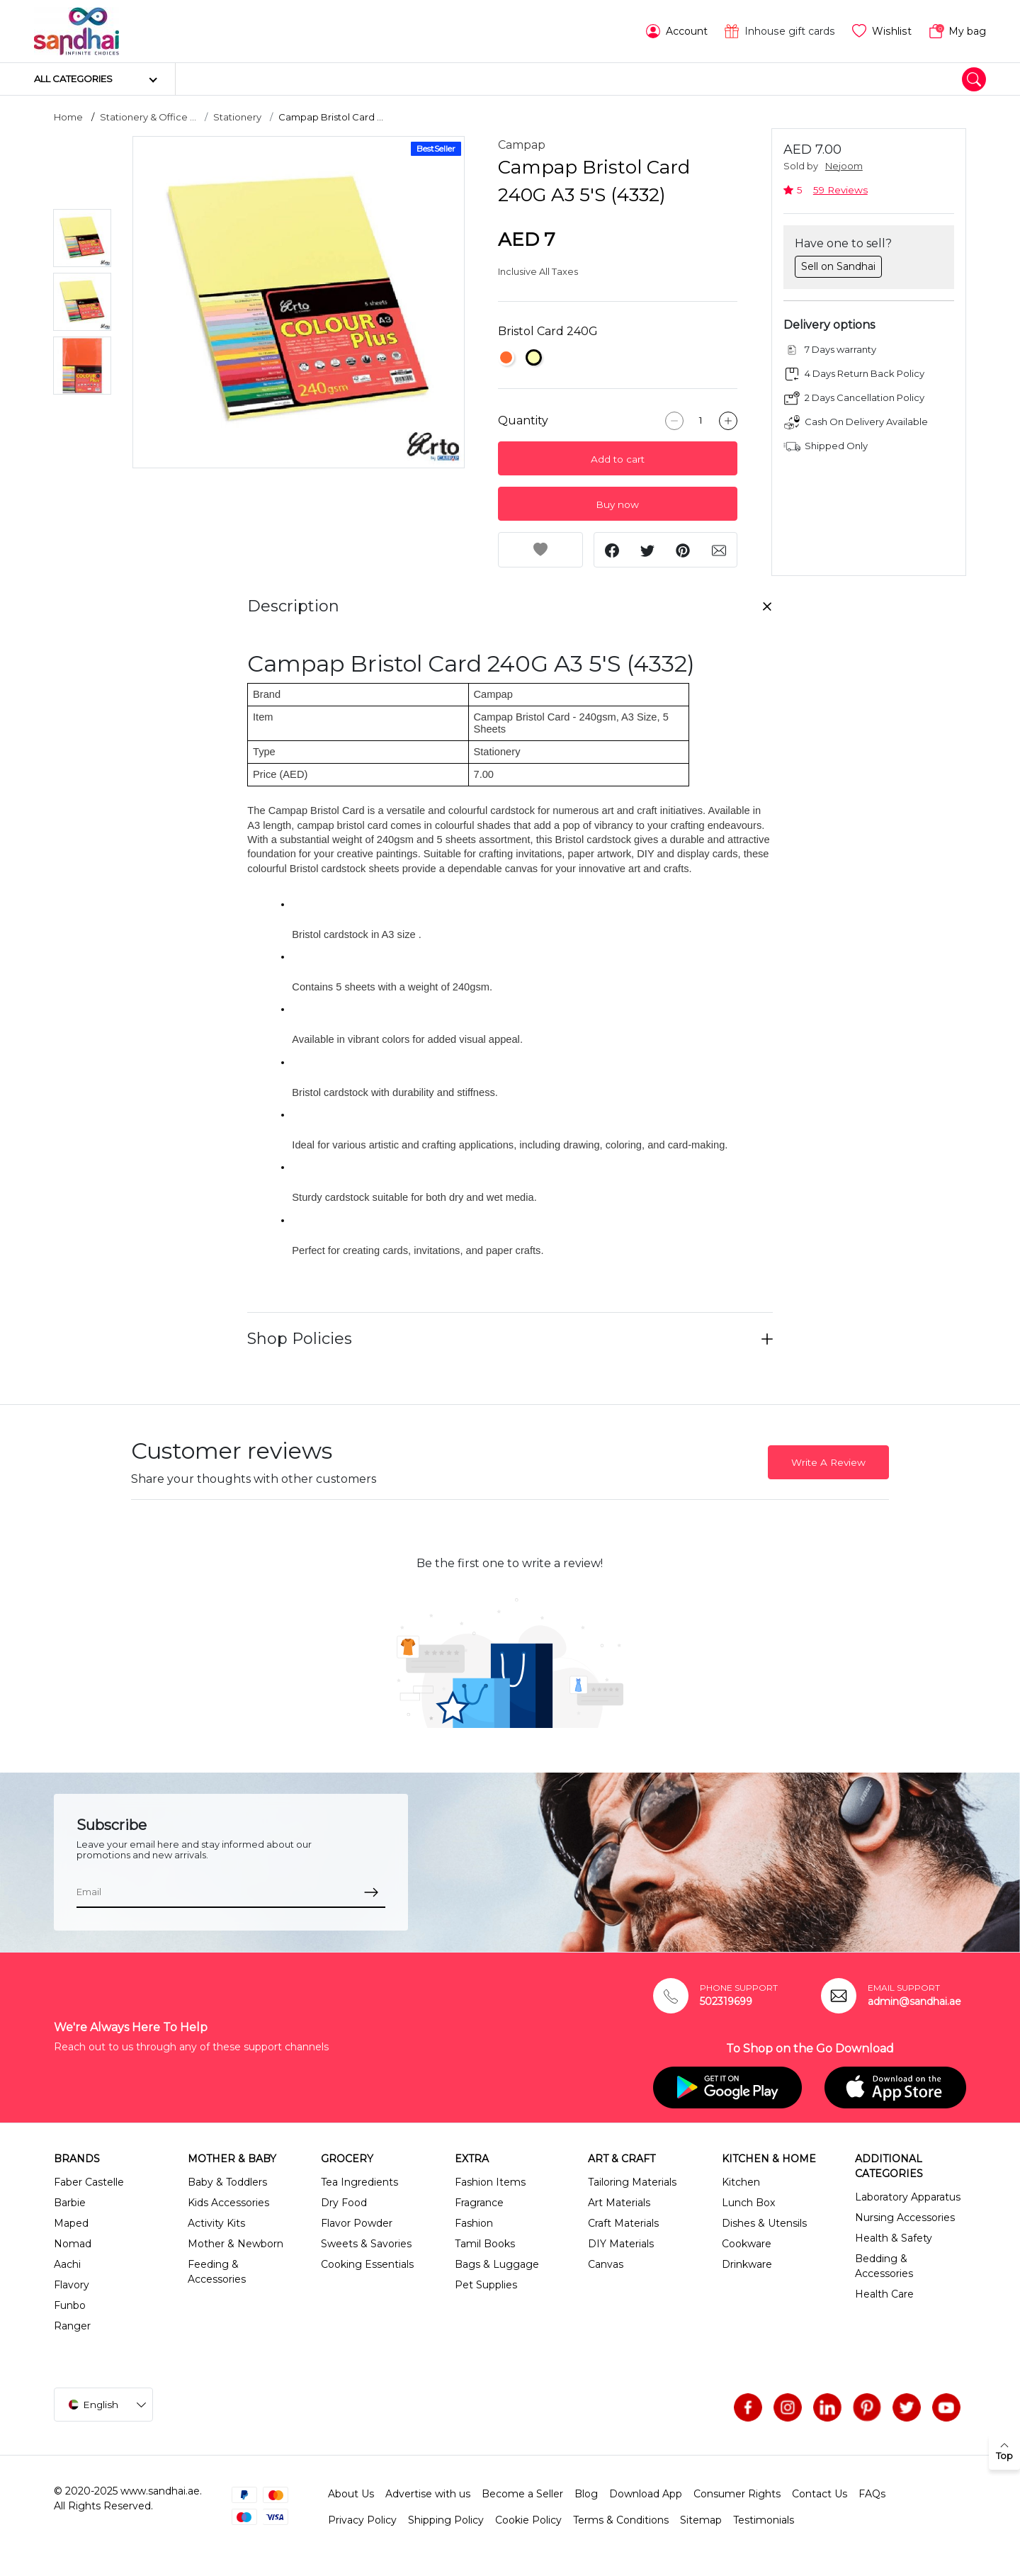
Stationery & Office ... (148, 117)
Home (68, 117)
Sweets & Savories (366, 2243)
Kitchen (741, 2182)
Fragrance (479, 2202)
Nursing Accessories (905, 2217)
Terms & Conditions (621, 2520)
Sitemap (701, 2520)
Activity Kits (216, 2223)
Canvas (605, 2264)
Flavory (71, 2284)
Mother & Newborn (235, 2243)
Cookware (746, 2243)
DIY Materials (621, 2243)
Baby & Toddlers (227, 2182)
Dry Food (344, 2202)
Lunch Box (748, 2202)
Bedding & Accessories (884, 2266)
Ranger (72, 2326)
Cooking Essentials (367, 2264)
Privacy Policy (362, 2520)
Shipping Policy (446, 2520)
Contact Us (819, 2493)
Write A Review (828, 1462)
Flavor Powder (356, 2223)
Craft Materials (623, 2223)
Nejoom (844, 166)
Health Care (884, 2294)
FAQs (871, 2493)
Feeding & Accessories (217, 2272)
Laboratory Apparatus (907, 2197)
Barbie (70, 2202)
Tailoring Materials (632, 2182)
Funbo (70, 2305)
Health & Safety (893, 2238)
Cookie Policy (528, 2520)
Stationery (237, 117)
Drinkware (747, 2264)
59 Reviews (840, 190)
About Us (351, 2493)
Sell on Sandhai (838, 266)
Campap (521, 145)
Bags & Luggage (497, 2264)
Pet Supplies (486, 2284)
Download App (645, 2493)
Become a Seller (522, 2493)
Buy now (617, 504)
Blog (586, 2493)
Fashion (474, 2223)
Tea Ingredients (359, 2182)
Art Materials (619, 2202)
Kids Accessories (228, 2202)
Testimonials (763, 2520)
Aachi (67, 2264)
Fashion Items (490, 2182)
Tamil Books (485, 2243)
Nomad (72, 2243)
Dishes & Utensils (764, 2223)
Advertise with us (427, 2493)
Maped (71, 2223)
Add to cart (618, 459)
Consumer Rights (737, 2493)
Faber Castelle (89, 2182)
